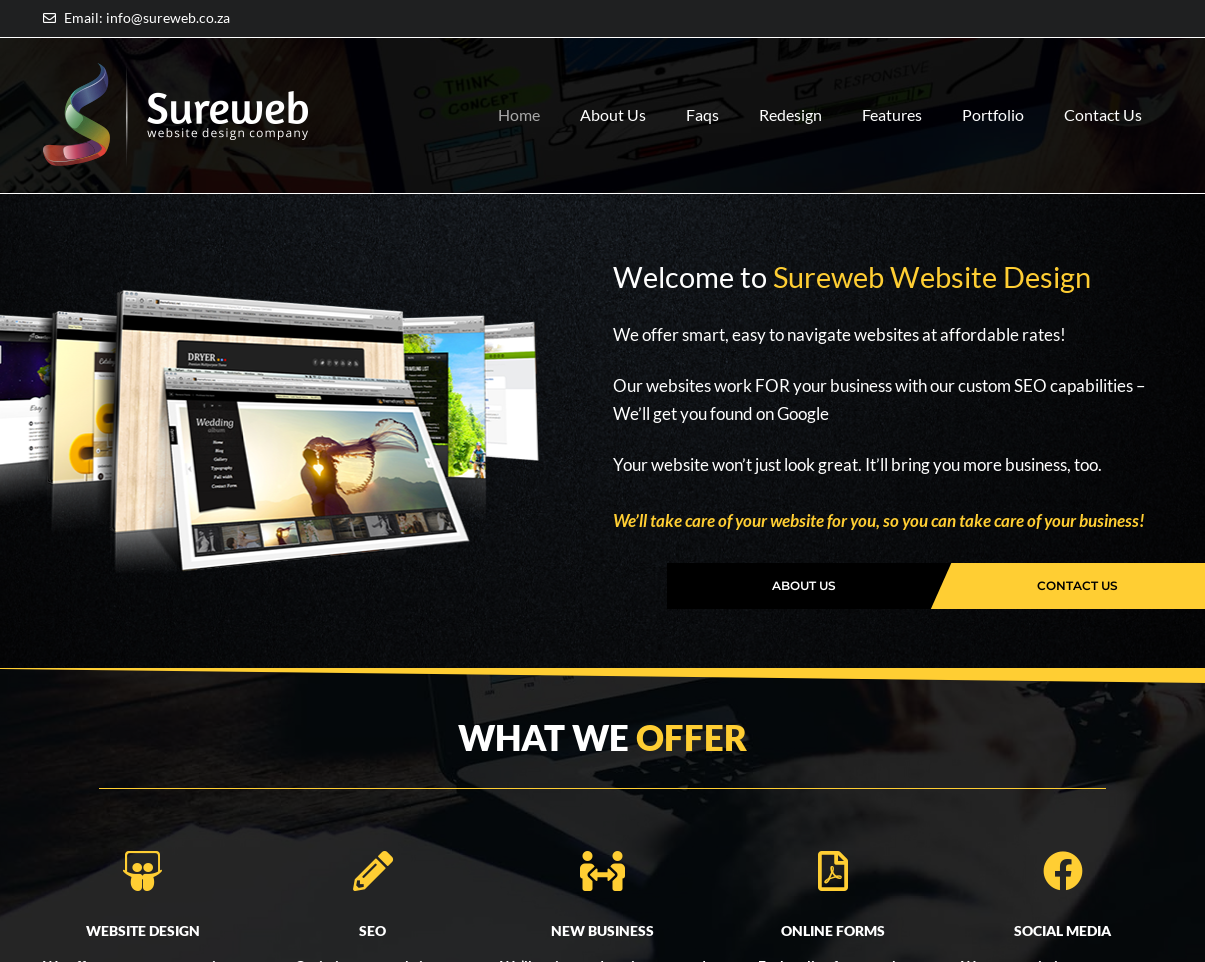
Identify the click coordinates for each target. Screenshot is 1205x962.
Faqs (699, 91)
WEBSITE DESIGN (143, 930)
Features (889, 91)
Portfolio (990, 91)
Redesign (787, 91)
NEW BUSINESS (602, 930)
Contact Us (982, 137)
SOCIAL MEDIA (1062, 930)
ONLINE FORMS (833, 930)
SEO (372, 930)
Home (516, 91)
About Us (610, 91)
